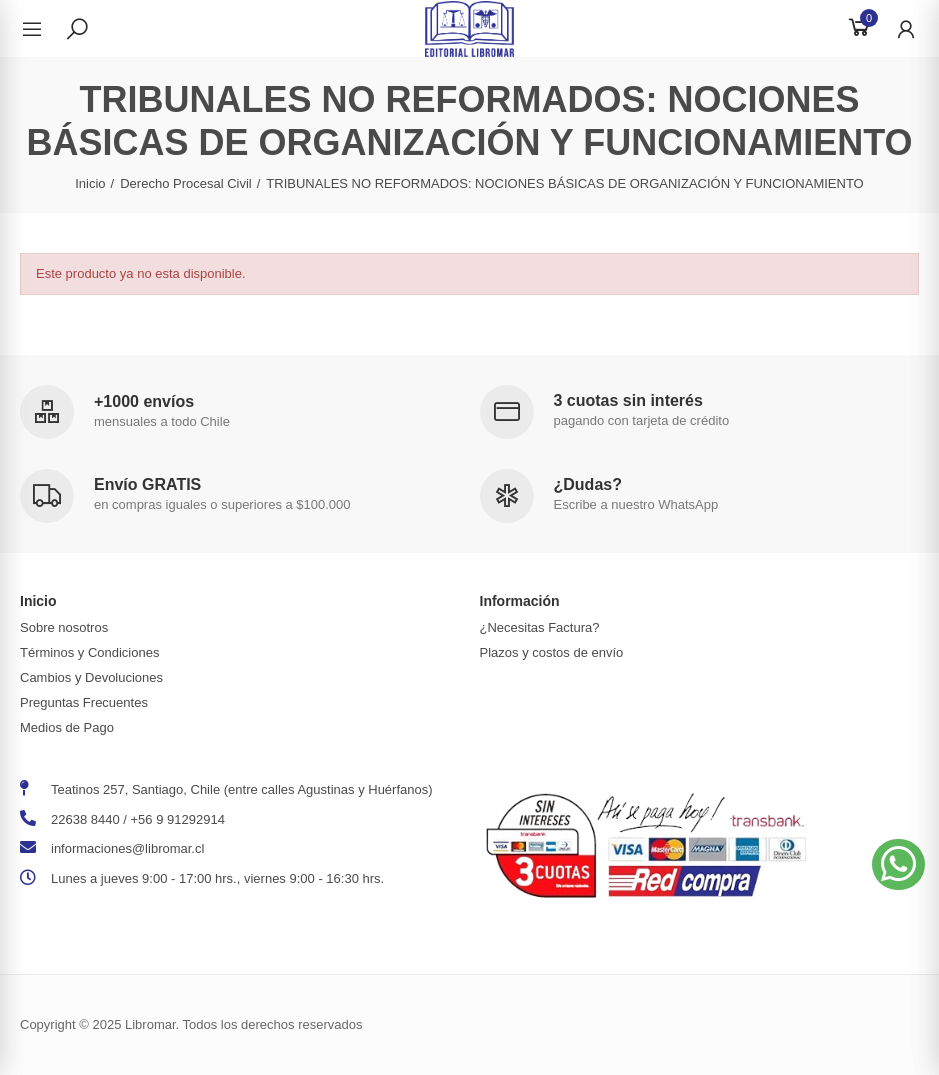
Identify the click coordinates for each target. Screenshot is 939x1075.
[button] (898, 864)
